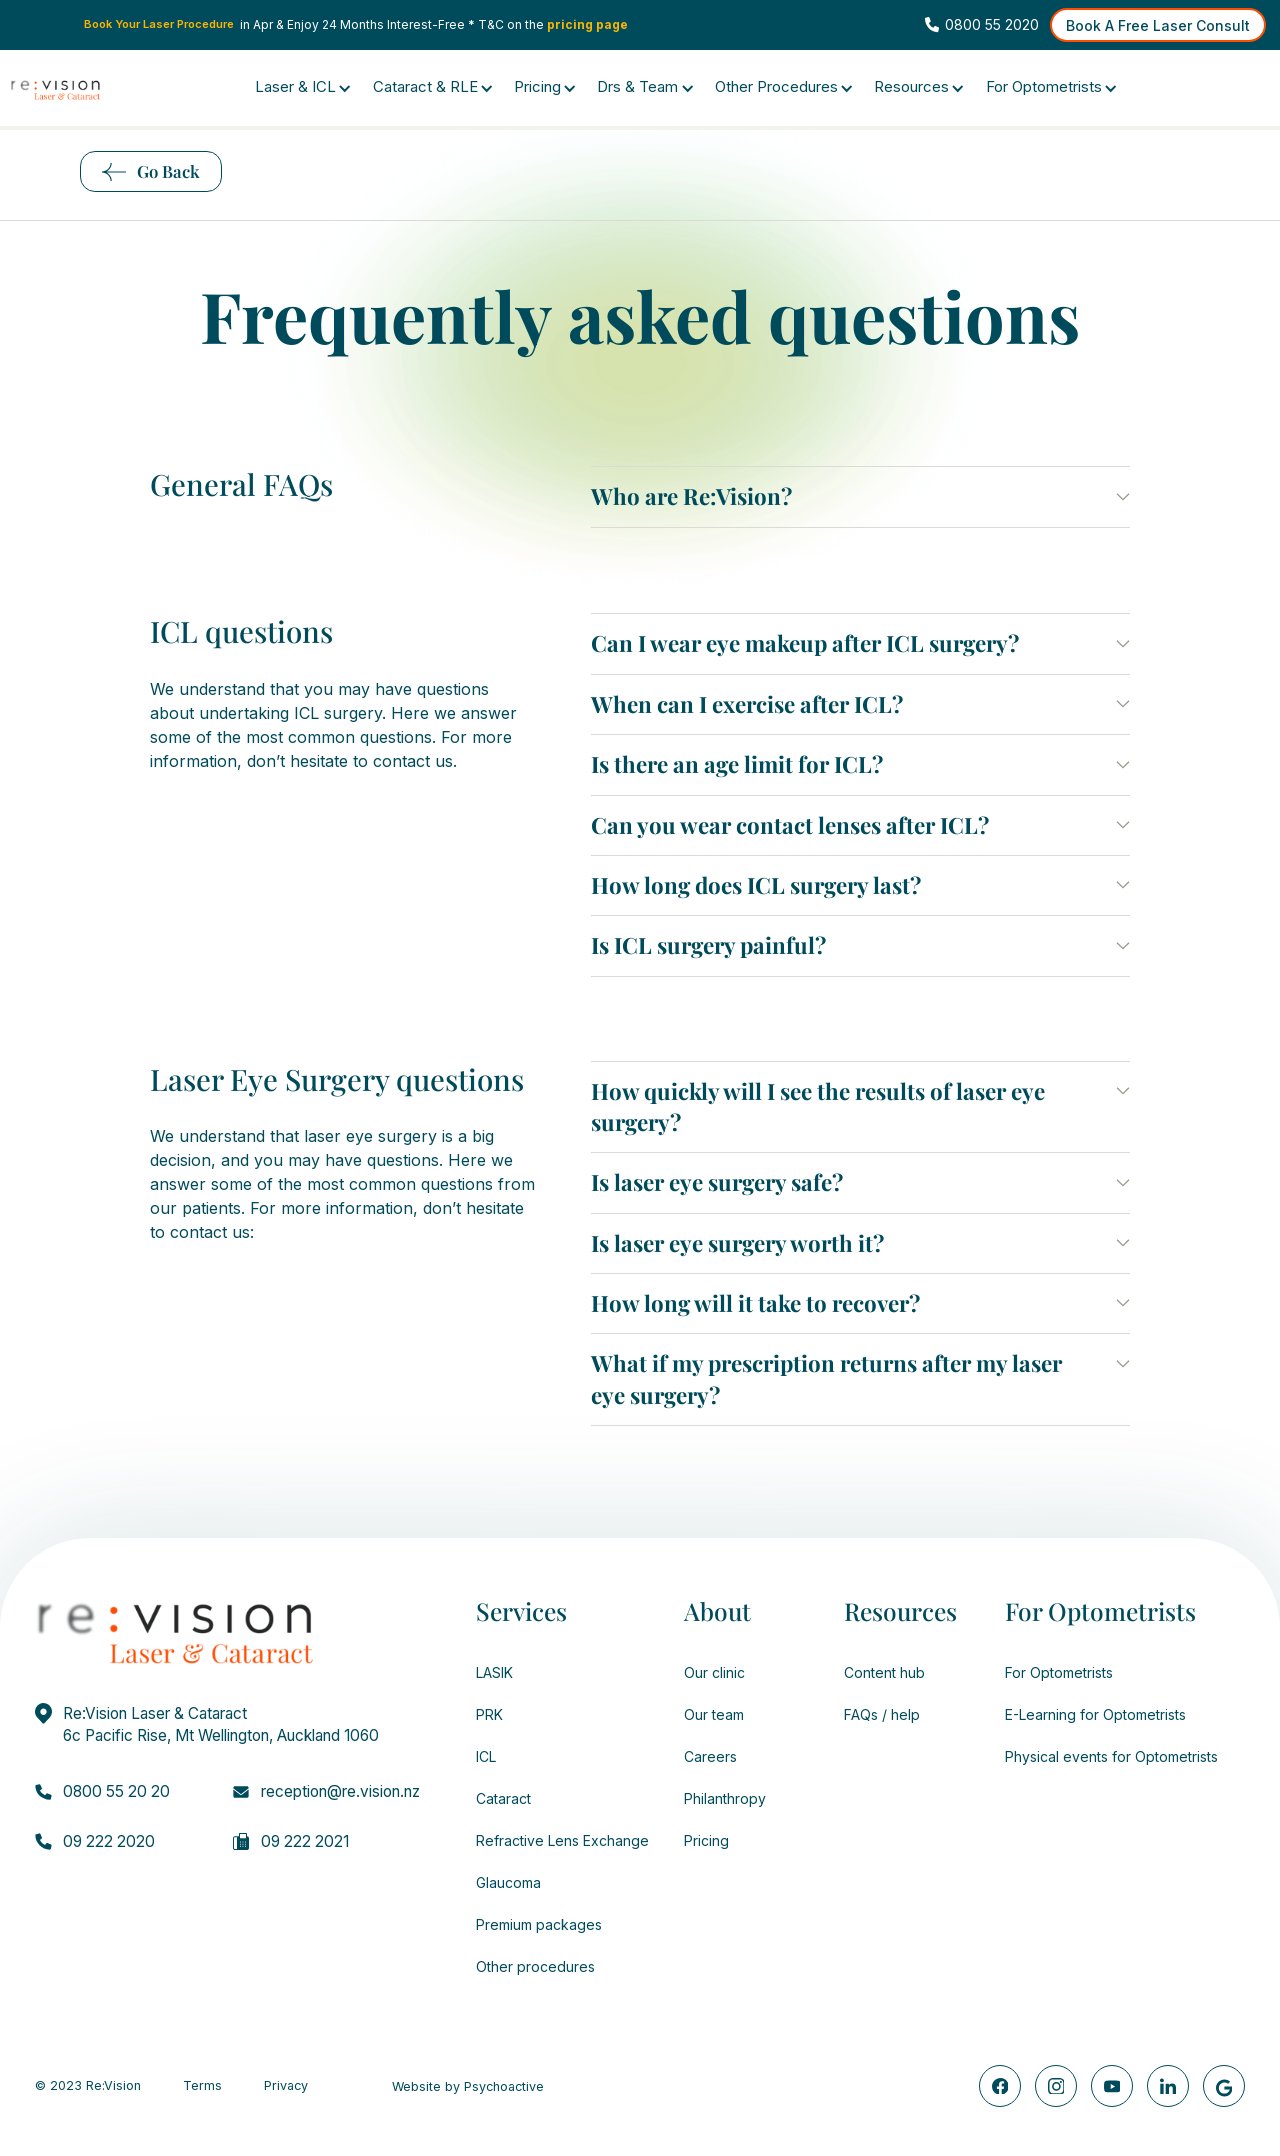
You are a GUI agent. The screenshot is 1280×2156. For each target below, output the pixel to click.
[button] (860, 496)
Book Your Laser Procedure (159, 24)
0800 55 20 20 (116, 1791)
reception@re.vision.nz (340, 1791)
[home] (55, 90)
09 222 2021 (305, 1841)
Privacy (286, 2086)
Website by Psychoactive (468, 2087)
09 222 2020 (109, 1841)
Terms (202, 2086)
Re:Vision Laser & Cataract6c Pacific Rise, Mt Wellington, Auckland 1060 (221, 1724)
